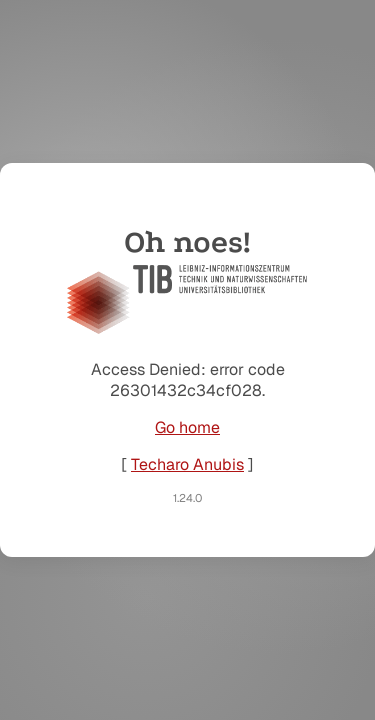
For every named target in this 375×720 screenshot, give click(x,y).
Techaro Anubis (187, 464)
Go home (187, 427)
